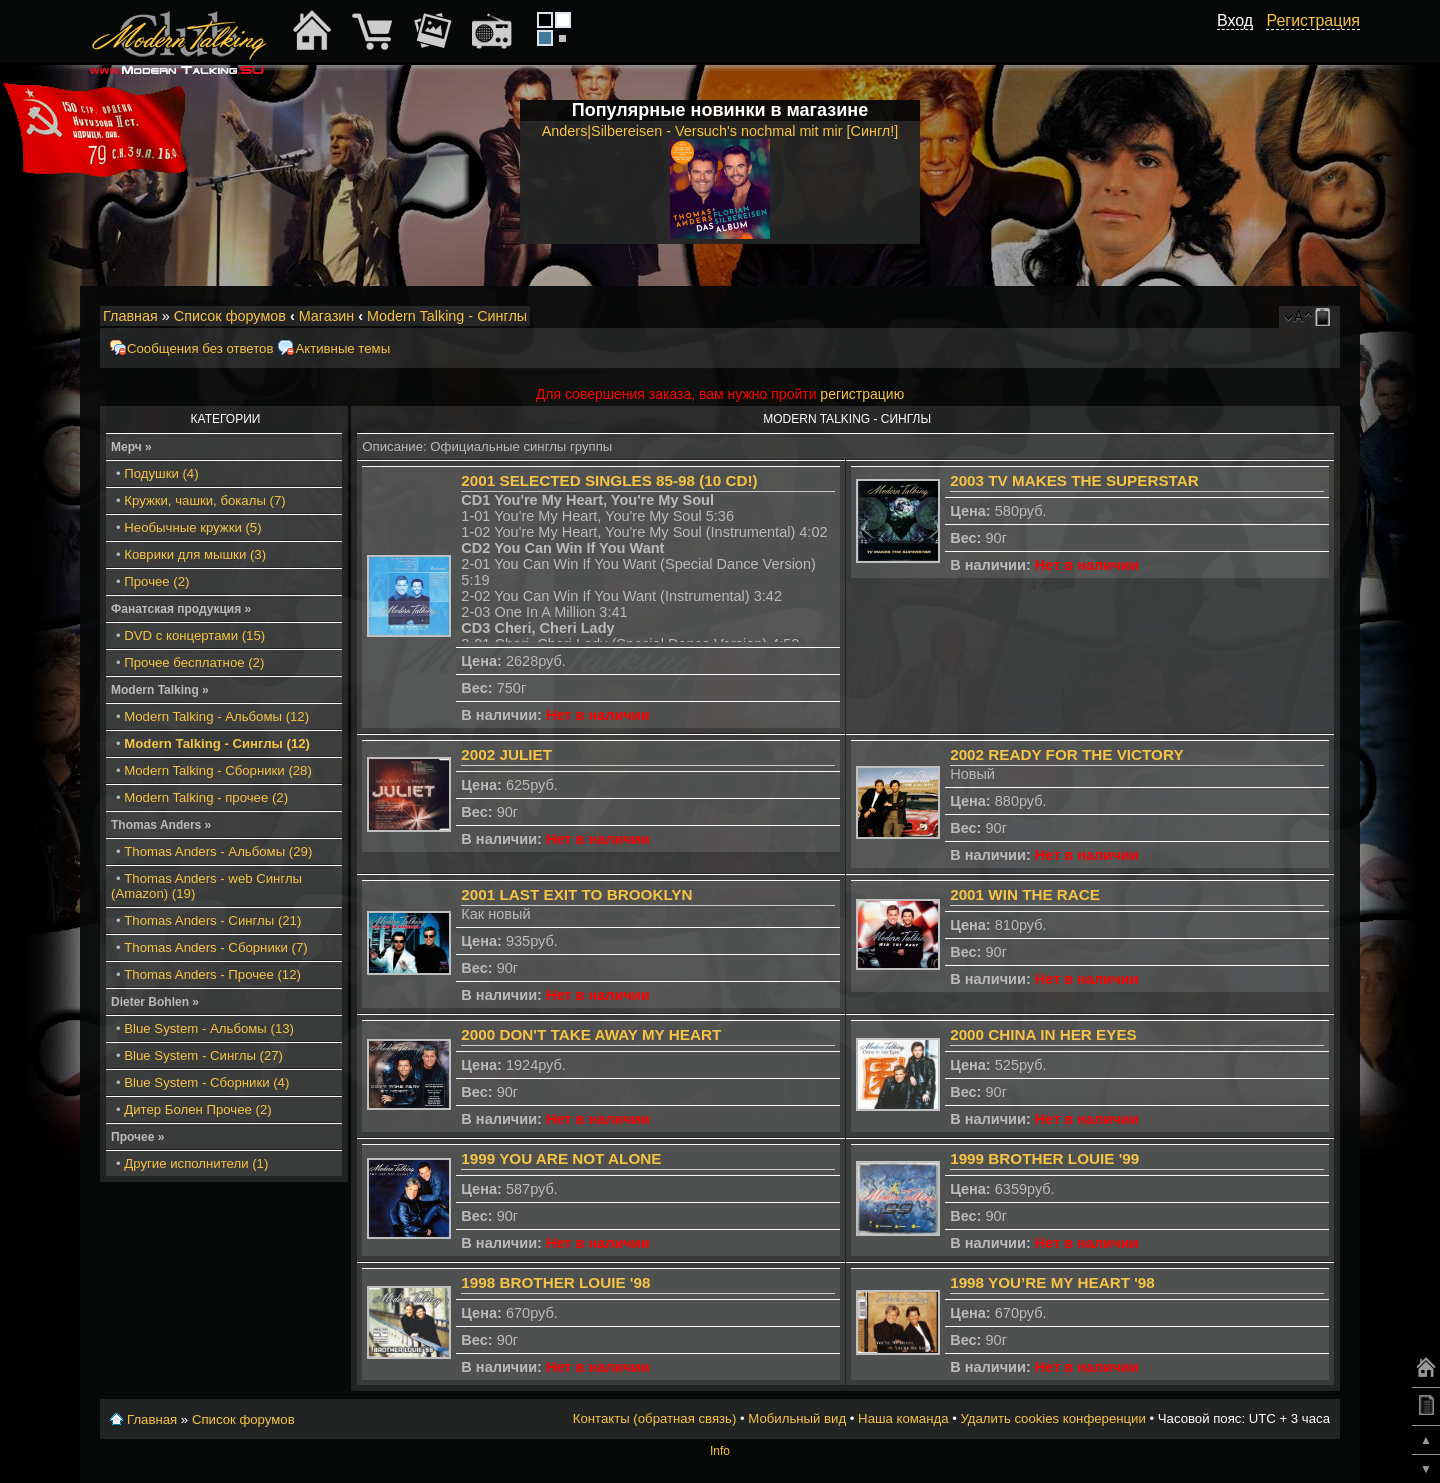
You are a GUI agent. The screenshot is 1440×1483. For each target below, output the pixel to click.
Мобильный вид (1326, 317)
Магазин (327, 316)
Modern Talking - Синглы (447, 316)
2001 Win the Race (1025, 894)
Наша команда (903, 1418)
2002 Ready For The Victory (1066, 754)
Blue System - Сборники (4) (206, 1082)
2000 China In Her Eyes (1043, 1034)
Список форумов (230, 316)
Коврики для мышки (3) (195, 554)
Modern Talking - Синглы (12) (217, 743)
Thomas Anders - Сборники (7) (215, 947)
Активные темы (342, 348)
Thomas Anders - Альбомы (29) (218, 851)
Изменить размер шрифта (1298, 317)
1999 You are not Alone (561, 1158)
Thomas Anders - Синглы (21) (212, 920)
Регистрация (1313, 20)
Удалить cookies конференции (1052, 1418)
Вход (1235, 20)
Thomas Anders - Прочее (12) (212, 974)
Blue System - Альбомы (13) (209, 1028)
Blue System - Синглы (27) (203, 1055)
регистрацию (862, 394)
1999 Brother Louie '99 (1044, 1158)
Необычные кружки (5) (192, 527)
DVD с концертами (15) (194, 635)
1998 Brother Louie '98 (555, 1282)
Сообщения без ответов (200, 348)
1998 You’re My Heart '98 (1052, 1282)
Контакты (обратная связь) (655, 1418)
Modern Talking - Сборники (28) (218, 770)
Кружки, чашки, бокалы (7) (204, 500)
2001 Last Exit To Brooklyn (576, 894)
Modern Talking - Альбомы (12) (216, 716)
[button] (1242, 43)
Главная (130, 316)
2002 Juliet (506, 754)
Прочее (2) (156, 581)
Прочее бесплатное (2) (194, 662)
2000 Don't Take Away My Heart (591, 1034)
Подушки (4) (161, 473)
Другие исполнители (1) (196, 1163)
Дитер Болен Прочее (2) (197, 1109)
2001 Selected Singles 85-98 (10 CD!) (609, 480)
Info (720, 1451)
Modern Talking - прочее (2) (206, 797)
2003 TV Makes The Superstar (1074, 480)
